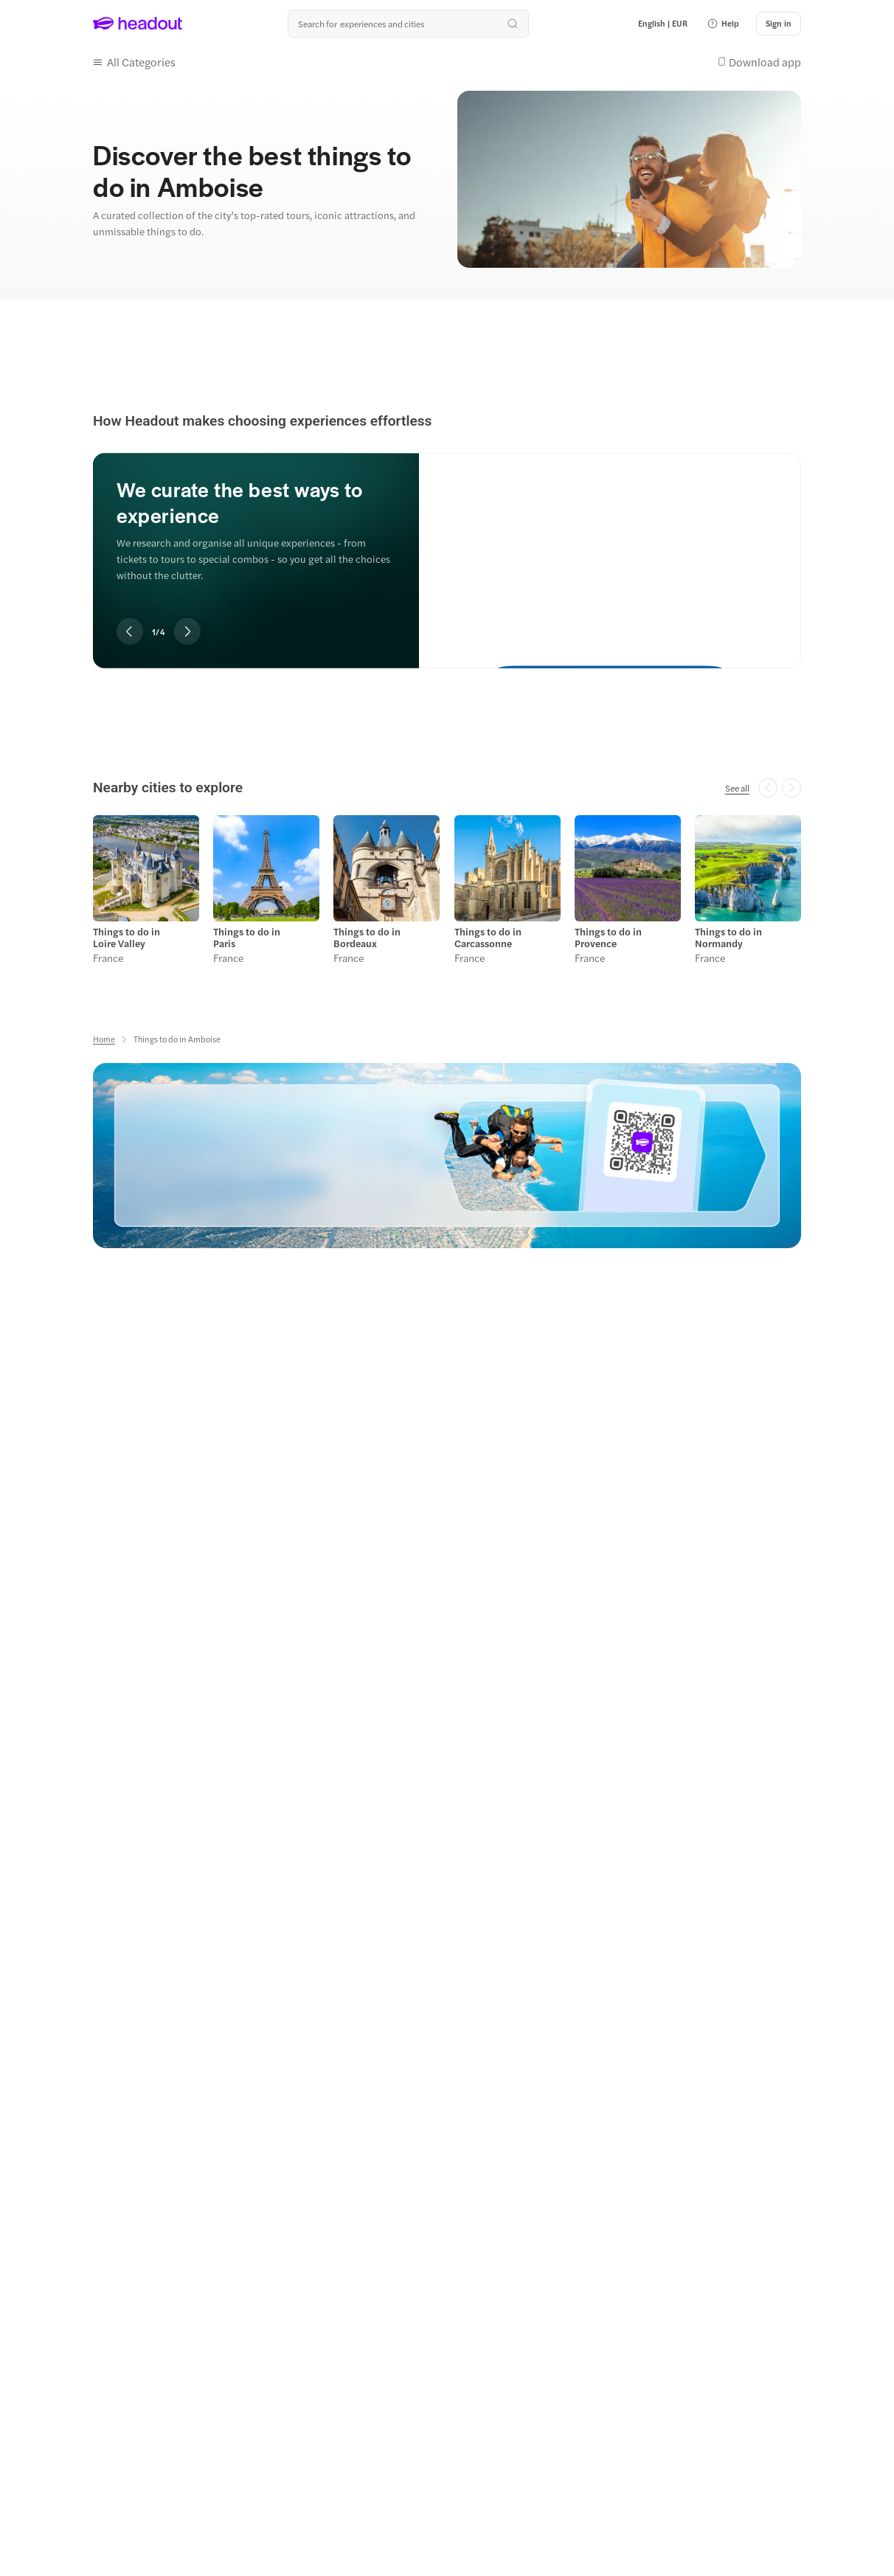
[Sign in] (778, 23)
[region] (447, 540)
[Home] (104, 1039)
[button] (723, 23)
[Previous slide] (130, 631)
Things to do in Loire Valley (126, 937)
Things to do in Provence (608, 937)
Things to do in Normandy (728, 937)
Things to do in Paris (246, 937)
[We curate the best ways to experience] (610, 548)
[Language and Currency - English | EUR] (662, 23)
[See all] (737, 788)
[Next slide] (187, 631)
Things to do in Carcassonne (488, 937)
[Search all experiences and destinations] (407, 23)
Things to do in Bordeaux (367, 937)
